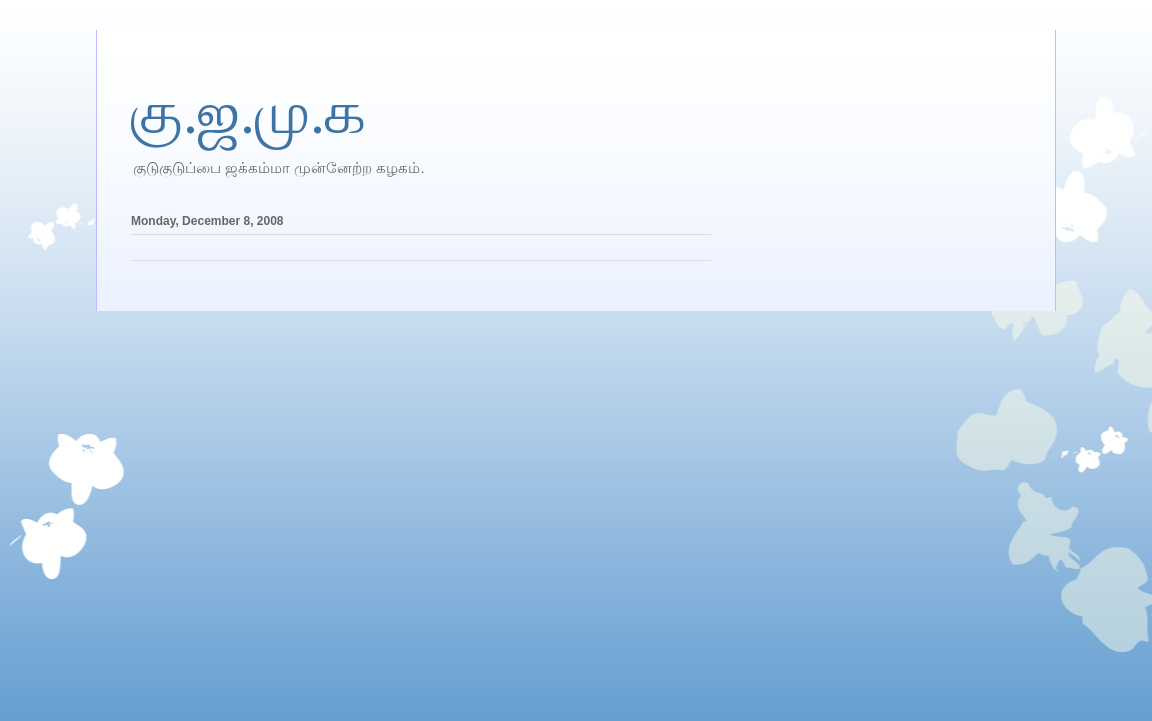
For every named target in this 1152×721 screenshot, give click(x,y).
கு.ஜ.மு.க (248, 113)
